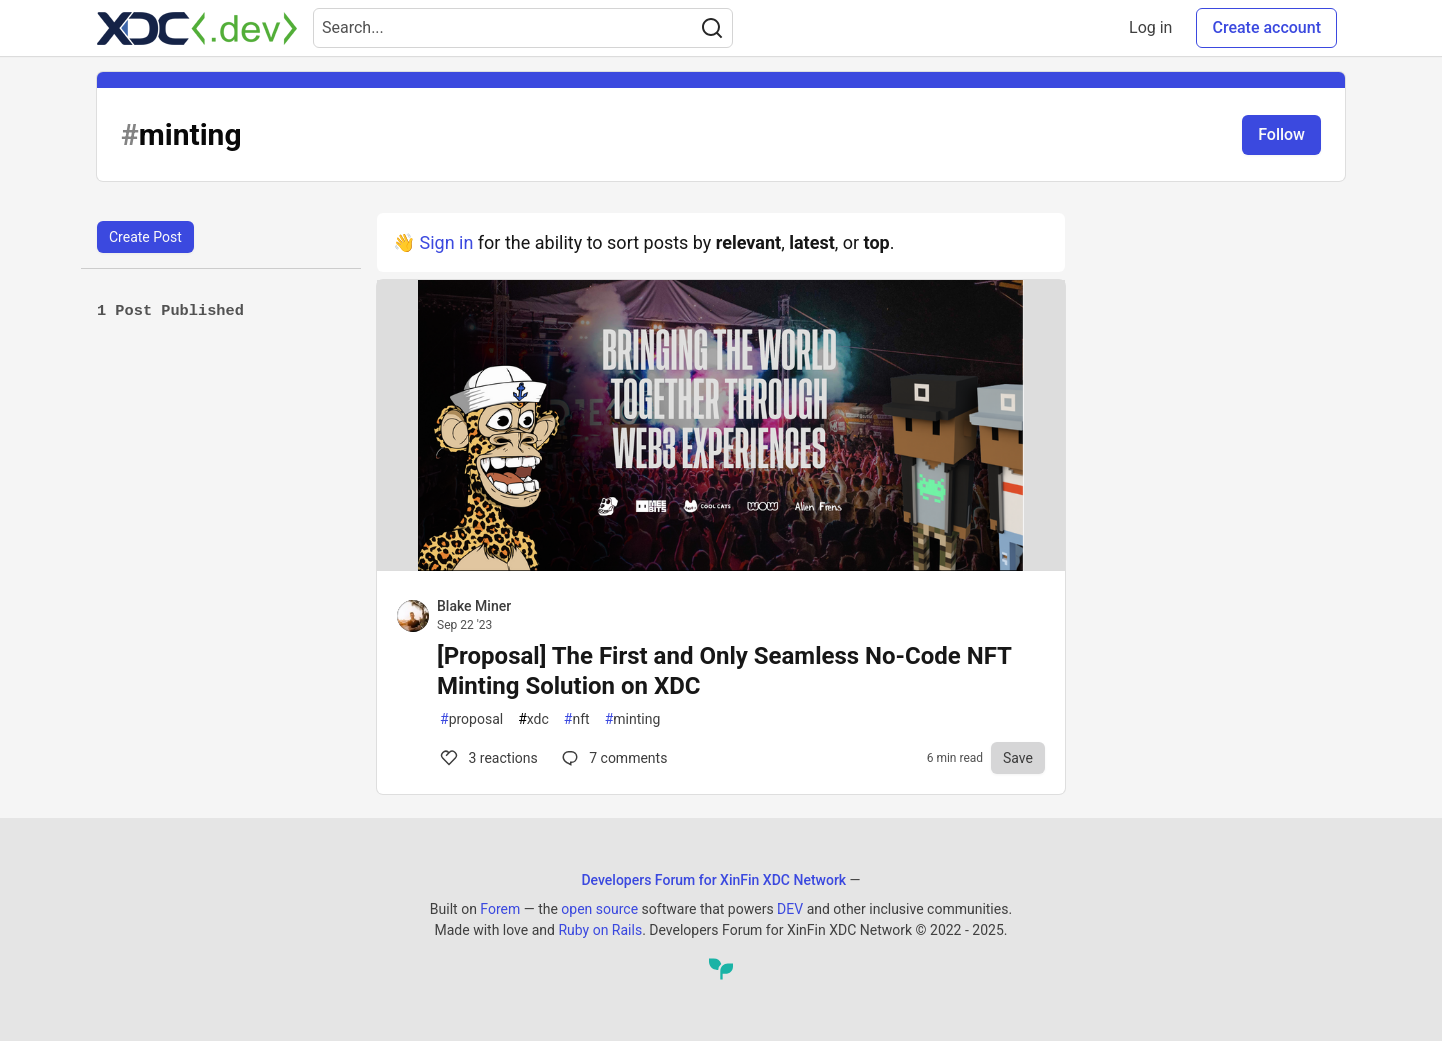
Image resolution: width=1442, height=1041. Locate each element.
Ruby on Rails (600, 930)
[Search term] (523, 28)
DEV (790, 909)
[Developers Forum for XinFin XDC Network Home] (197, 28)
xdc (533, 719)
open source (599, 909)
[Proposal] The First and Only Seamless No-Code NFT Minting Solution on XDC (724, 671)
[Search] (712, 28)
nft (577, 719)
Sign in (446, 242)
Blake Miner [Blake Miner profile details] (474, 606)
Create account (1266, 27)
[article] (721, 564)
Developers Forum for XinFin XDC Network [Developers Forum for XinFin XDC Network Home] (713, 880)
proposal (471, 719)
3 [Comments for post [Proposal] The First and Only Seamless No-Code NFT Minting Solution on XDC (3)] (487, 758)
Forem (500, 909)
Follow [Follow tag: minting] (1281, 134)
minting (633, 719)
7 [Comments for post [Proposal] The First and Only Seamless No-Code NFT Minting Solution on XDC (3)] (613, 758)
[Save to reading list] (1018, 758)
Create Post (145, 237)
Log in (1150, 27)
